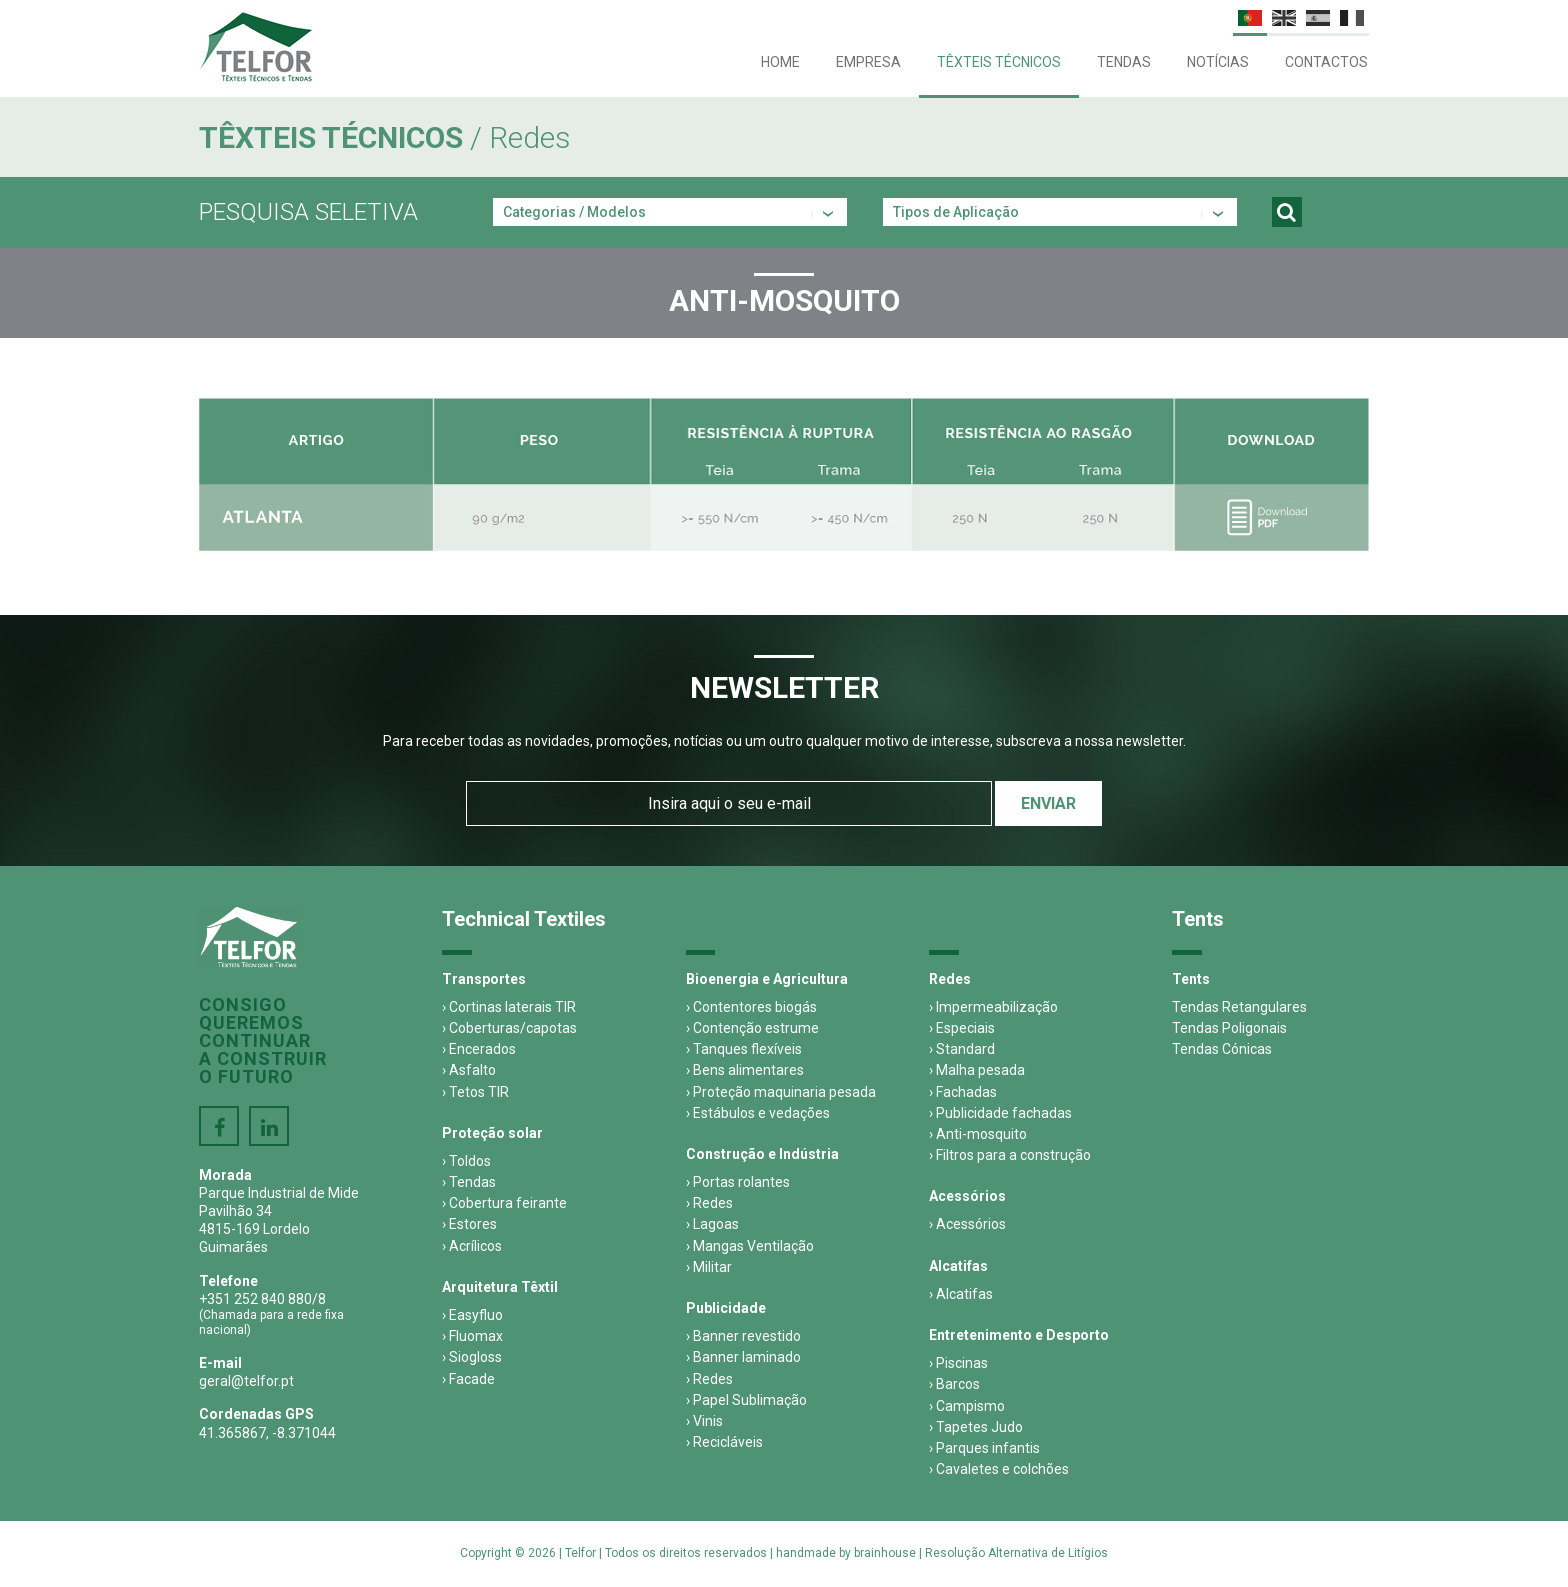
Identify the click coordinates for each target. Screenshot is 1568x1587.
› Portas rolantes (738, 1182)
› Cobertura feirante (504, 1203)
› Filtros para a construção (1010, 1155)
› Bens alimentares (745, 1070)
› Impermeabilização (993, 1007)
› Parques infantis (984, 1448)
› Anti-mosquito (978, 1134)
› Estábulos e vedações (758, 1113)
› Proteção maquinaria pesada (781, 1092)
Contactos (1326, 62)
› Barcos (954, 1384)
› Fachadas (963, 1092)
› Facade (468, 1379)
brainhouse (885, 1553)
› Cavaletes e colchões (999, 1469)
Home (780, 62)
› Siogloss (472, 1357)
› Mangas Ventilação (750, 1246)
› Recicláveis (724, 1442)
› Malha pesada (977, 1070)
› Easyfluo (472, 1315)
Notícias (1218, 62)
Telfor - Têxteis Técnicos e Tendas (256, 47)
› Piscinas (958, 1363)
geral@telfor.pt (246, 1381)
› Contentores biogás (751, 1007)
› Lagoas (712, 1224)
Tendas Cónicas (1222, 1049)
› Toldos (466, 1161)
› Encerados (479, 1049)
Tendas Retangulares (1239, 1007)
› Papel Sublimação (746, 1400)
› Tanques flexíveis (744, 1049)
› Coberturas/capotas (509, 1028)
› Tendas (469, 1182)
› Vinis (704, 1421)
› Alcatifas (961, 1294)
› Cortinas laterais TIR (509, 1007)
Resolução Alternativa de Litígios (1016, 1553)
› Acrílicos (472, 1246)
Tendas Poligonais (1229, 1028)
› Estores (469, 1224)
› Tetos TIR (475, 1092)
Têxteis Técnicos (999, 62)
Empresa (868, 62)
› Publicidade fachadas (1000, 1113)
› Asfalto (469, 1070)
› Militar (709, 1267)
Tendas (1124, 62)
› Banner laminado (743, 1357)
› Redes (709, 1203)
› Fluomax (472, 1336)
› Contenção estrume (752, 1028)
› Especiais (962, 1028)
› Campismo (967, 1406)
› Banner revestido (743, 1336)
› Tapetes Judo (976, 1427)
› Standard (962, 1049)
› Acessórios (967, 1224)
